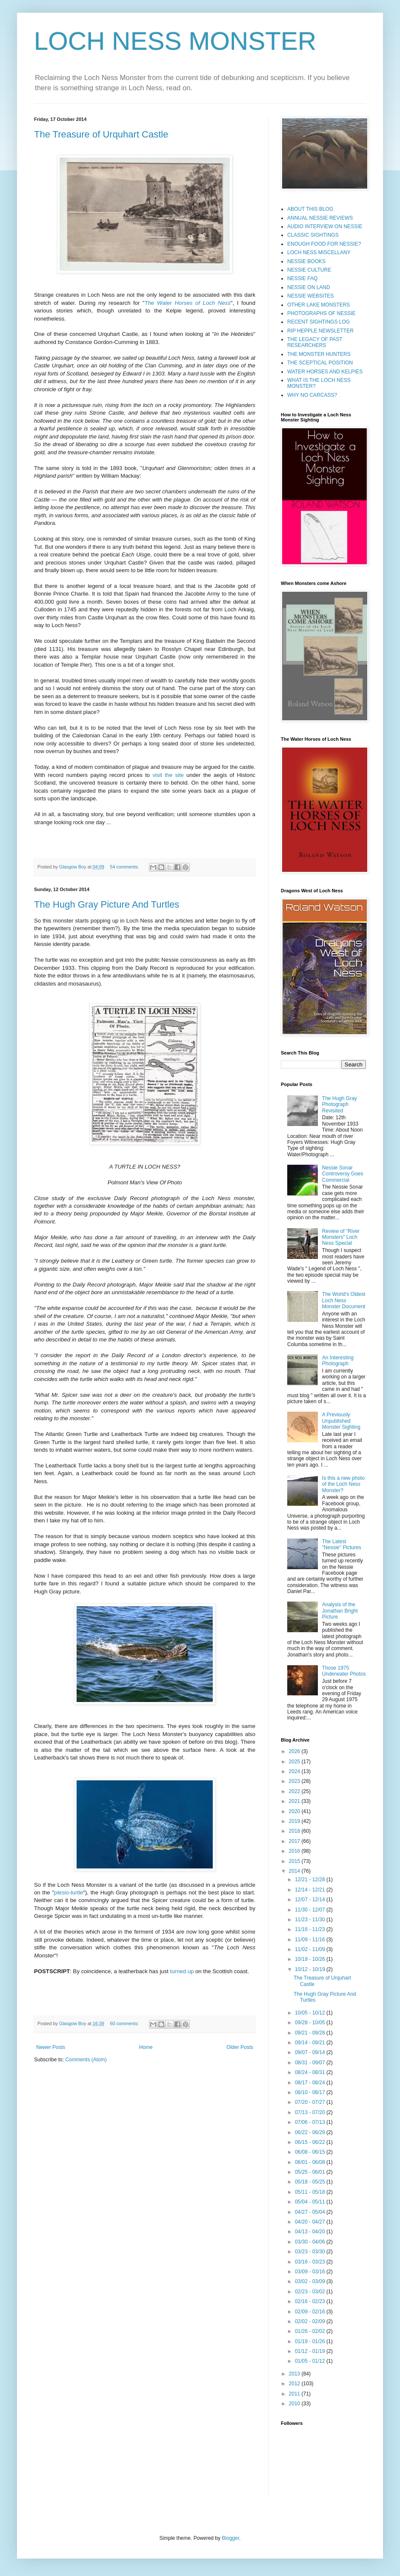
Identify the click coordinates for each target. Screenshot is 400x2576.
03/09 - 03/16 (310, 2272)
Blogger (230, 2538)
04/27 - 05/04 (310, 2212)
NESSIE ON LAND (308, 287)
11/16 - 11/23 (310, 1929)
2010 (295, 2404)
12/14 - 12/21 (310, 1890)
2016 (295, 1851)
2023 (295, 1781)
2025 (295, 1762)
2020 (295, 1811)
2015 (295, 1861)
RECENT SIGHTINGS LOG (318, 322)
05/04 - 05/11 (310, 2202)
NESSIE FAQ (302, 278)
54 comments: (125, 866)
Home (146, 2047)
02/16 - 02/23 (310, 2301)
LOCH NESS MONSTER (175, 41)
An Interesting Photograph (338, 1361)
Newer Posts (50, 2047)
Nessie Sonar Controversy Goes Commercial (342, 1174)
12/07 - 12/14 (310, 1900)
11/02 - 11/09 (310, 1949)
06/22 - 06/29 (310, 2132)
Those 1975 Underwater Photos (344, 1671)
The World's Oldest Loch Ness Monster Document (343, 1300)
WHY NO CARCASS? (312, 395)
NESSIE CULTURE (309, 270)
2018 (295, 1831)
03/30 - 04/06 (310, 2242)
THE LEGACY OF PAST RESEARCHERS (314, 342)
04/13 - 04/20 (310, 2232)
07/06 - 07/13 (310, 2122)
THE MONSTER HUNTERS (319, 354)
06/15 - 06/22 (310, 2142)
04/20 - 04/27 (310, 2222)
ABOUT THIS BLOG (310, 209)
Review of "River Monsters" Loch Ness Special (341, 1237)
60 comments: (125, 2023)
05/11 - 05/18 (310, 2192)
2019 (295, 1821)
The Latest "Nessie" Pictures (341, 1544)
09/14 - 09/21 (310, 2043)
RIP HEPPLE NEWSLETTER (320, 331)
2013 (295, 2374)
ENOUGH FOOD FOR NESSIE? (324, 244)
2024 (295, 1771)
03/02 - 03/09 (310, 2281)
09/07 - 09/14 (310, 2052)
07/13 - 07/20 (310, 2112)
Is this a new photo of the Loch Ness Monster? (343, 1484)
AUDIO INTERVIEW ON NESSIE (324, 226)
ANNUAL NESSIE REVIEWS (320, 218)
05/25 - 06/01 (310, 2172)
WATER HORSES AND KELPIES (325, 372)
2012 (295, 2384)
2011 (295, 2394)
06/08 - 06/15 (310, 2152)
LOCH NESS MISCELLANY (319, 252)
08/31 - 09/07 (310, 2063)
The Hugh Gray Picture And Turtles (106, 904)
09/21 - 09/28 (310, 2033)
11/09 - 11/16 (310, 1940)
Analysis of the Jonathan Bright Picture (340, 1611)
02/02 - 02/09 (310, 2321)
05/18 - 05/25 (310, 2182)
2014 (295, 1871)
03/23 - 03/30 (310, 2252)
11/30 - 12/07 (310, 1910)
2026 (295, 1751)
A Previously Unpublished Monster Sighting (341, 1421)
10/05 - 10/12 (310, 2013)
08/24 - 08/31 (310, 2072)
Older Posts (239, 2047)
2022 (295, 1791)
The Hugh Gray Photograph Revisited (339, 1104)
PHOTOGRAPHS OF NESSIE (321, 313)
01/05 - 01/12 (310, 2361)
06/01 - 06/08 (310, 2162)
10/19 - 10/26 (310, 1959)
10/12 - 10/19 (310, 1969)
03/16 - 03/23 (310, 2262)
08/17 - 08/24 (310, 2083)
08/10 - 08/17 (310, 2092)
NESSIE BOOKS (306, 261)
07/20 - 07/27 (310, 2102)
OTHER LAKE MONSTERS (318, 305)
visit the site (167, 775)
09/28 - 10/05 (310, 2023)
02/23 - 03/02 (310, 2292)
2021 (295, 1801)
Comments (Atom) (85, 2060)
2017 (295, 1841)
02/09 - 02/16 (310, 2312)
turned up (182, 1971)
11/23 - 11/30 (310, 1920)
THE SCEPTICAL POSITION (320, 363)
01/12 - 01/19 (310, 2351)
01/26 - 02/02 (310, 2331)
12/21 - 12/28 (310, 1880)
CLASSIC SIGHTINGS (313, 235)
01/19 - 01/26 (310, 2341)
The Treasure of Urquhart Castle (101, 134)
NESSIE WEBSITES (310, 296)
